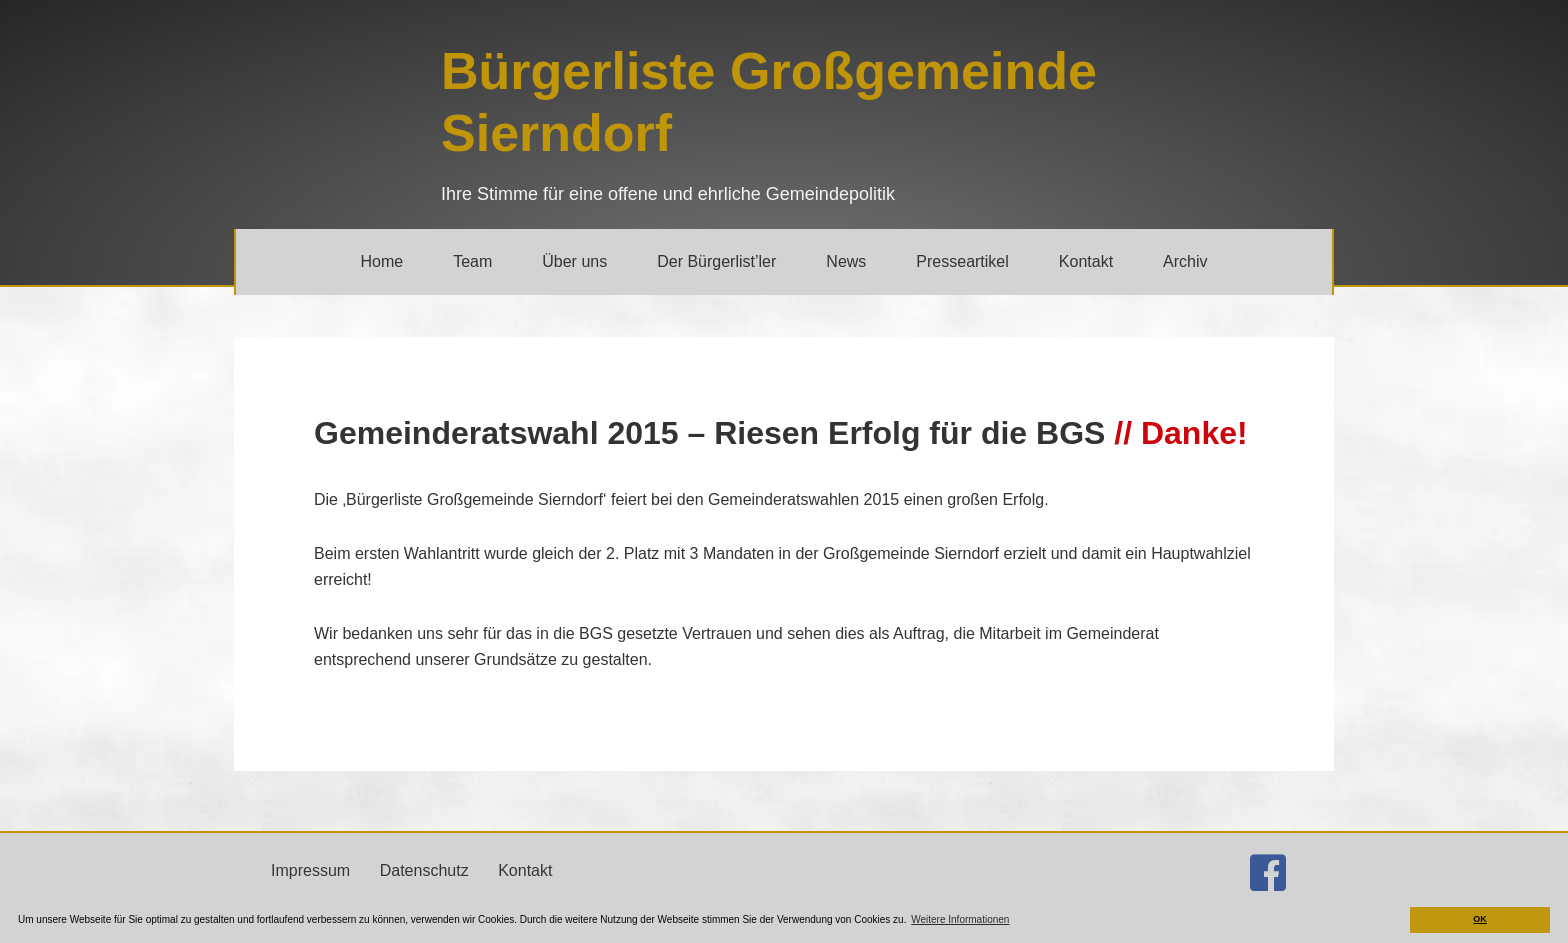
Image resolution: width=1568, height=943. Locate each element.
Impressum (310, 870)
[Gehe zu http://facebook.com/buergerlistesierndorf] (1268, 873)
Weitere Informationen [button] (960, 919)
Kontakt (525, 870)
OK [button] (1480, 919)
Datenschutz (424, 870)
